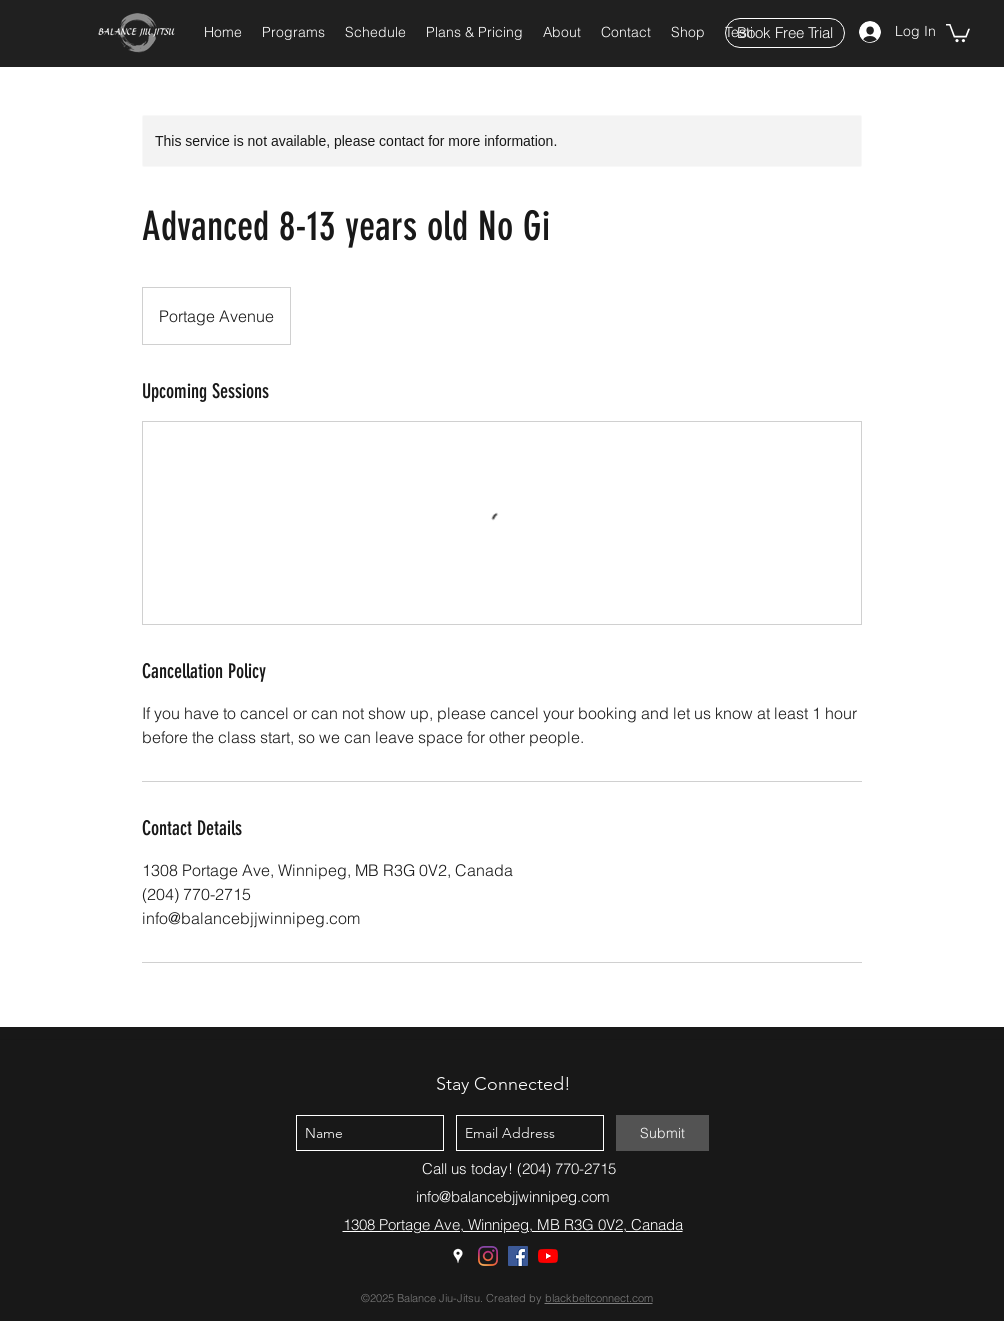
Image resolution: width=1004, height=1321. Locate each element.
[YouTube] (548, 1256)
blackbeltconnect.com (599, 1298)
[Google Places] (458, 1256)
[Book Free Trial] (785, 33)
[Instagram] (488, 1256)
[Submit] (662, 1133)
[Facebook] (518, 1256)
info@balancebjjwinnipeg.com (513, 1196)
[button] (293, 32)
